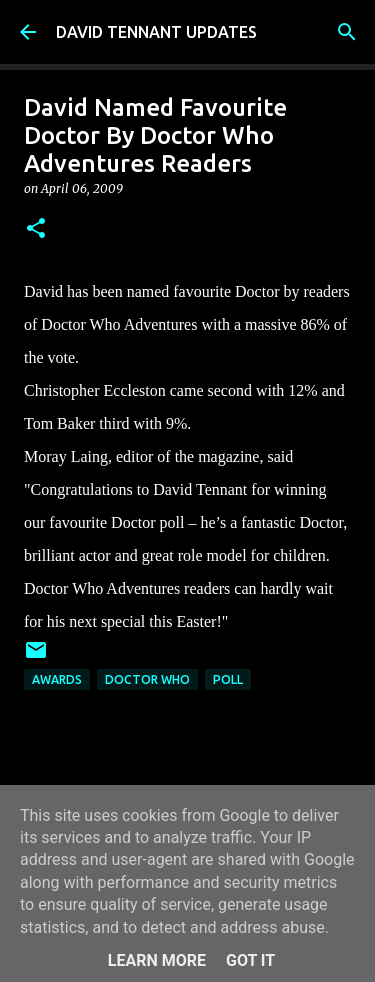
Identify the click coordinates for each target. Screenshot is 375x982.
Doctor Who (147, 679)
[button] (36, 229)
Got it (250, 960)
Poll (228, 679)
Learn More (157, 960)
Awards (57, 679)
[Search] (347, 32)
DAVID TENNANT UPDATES (156, 32)
